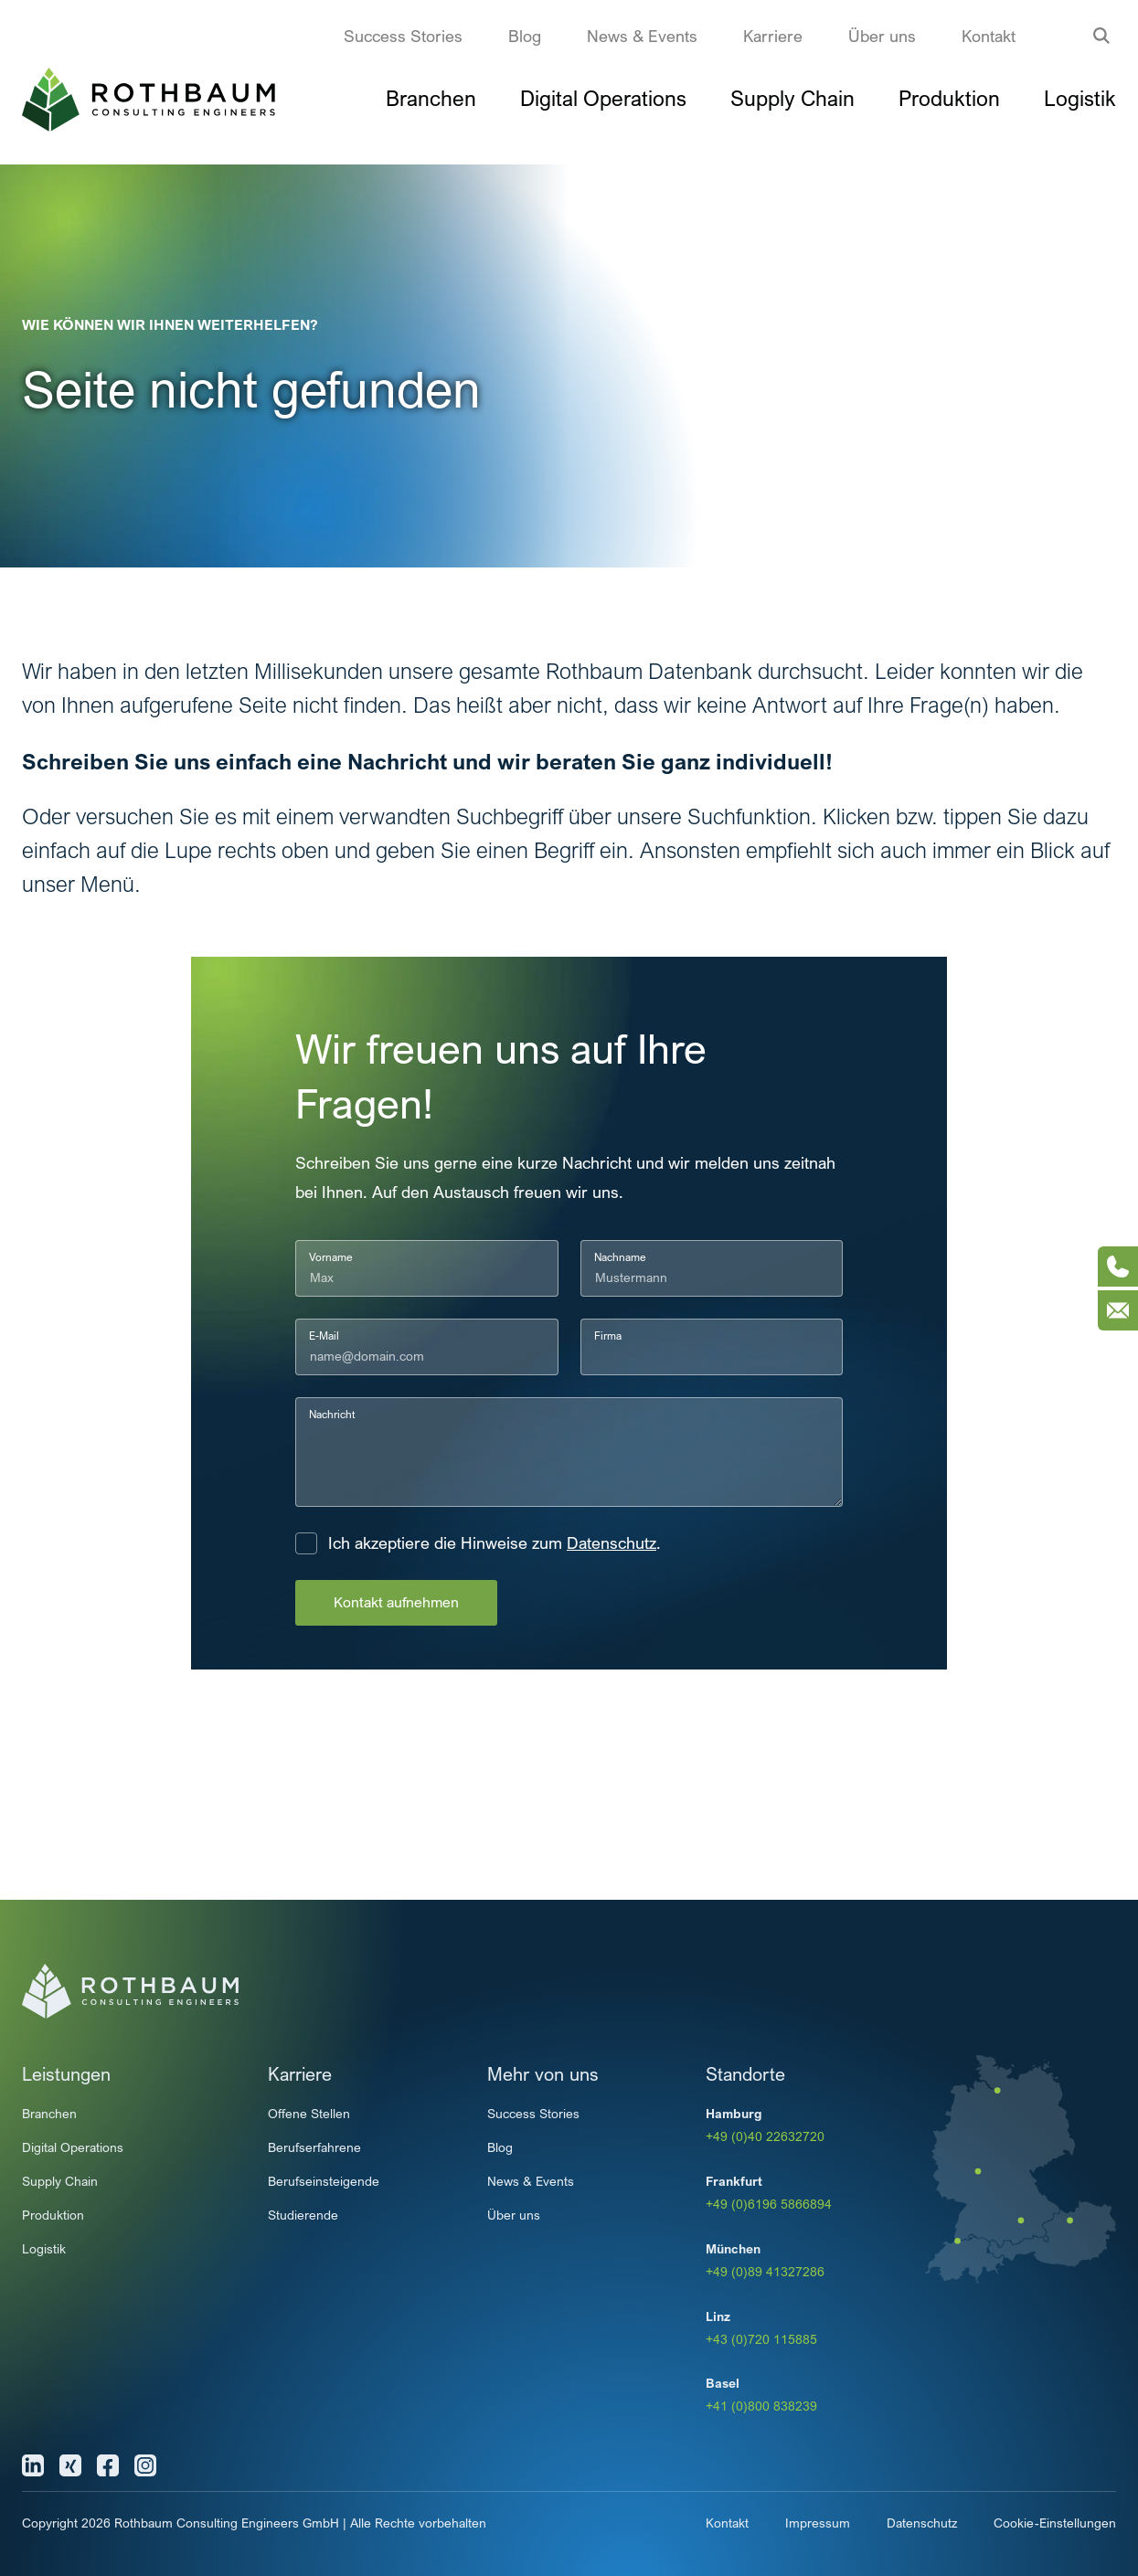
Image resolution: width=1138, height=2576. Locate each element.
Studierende (303, 2214)
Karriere (773, 36)
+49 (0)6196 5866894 (769, 2203)
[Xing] (70, 2465)
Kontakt (989, 36)
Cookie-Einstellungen (1055, 2522)
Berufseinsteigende (323, 2181)
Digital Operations (603, 98)
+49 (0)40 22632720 (765, 2136)
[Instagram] (145, 2465)
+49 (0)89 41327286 (765, 2271)
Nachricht (332, 1414)
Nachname (620, 1257)
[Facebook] (108, 2465)
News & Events (642, 36)
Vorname (331, 1257)
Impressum (817, 2522)
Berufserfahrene (314, 2147)
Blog (524, 36)
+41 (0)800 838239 (761, 2405)
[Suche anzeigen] (1101, 35)
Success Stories (403, 36)
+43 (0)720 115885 (761, 2339)
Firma (608, 1335)
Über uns (882, 36)
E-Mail (324, 1335)
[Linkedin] (33, 2465)
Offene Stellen (309, 2113)
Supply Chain (792, 98)
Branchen (431, 98)
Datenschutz (611, 1543)
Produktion (949, 98)
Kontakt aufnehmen (396, 1602)
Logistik (1080, 98)
